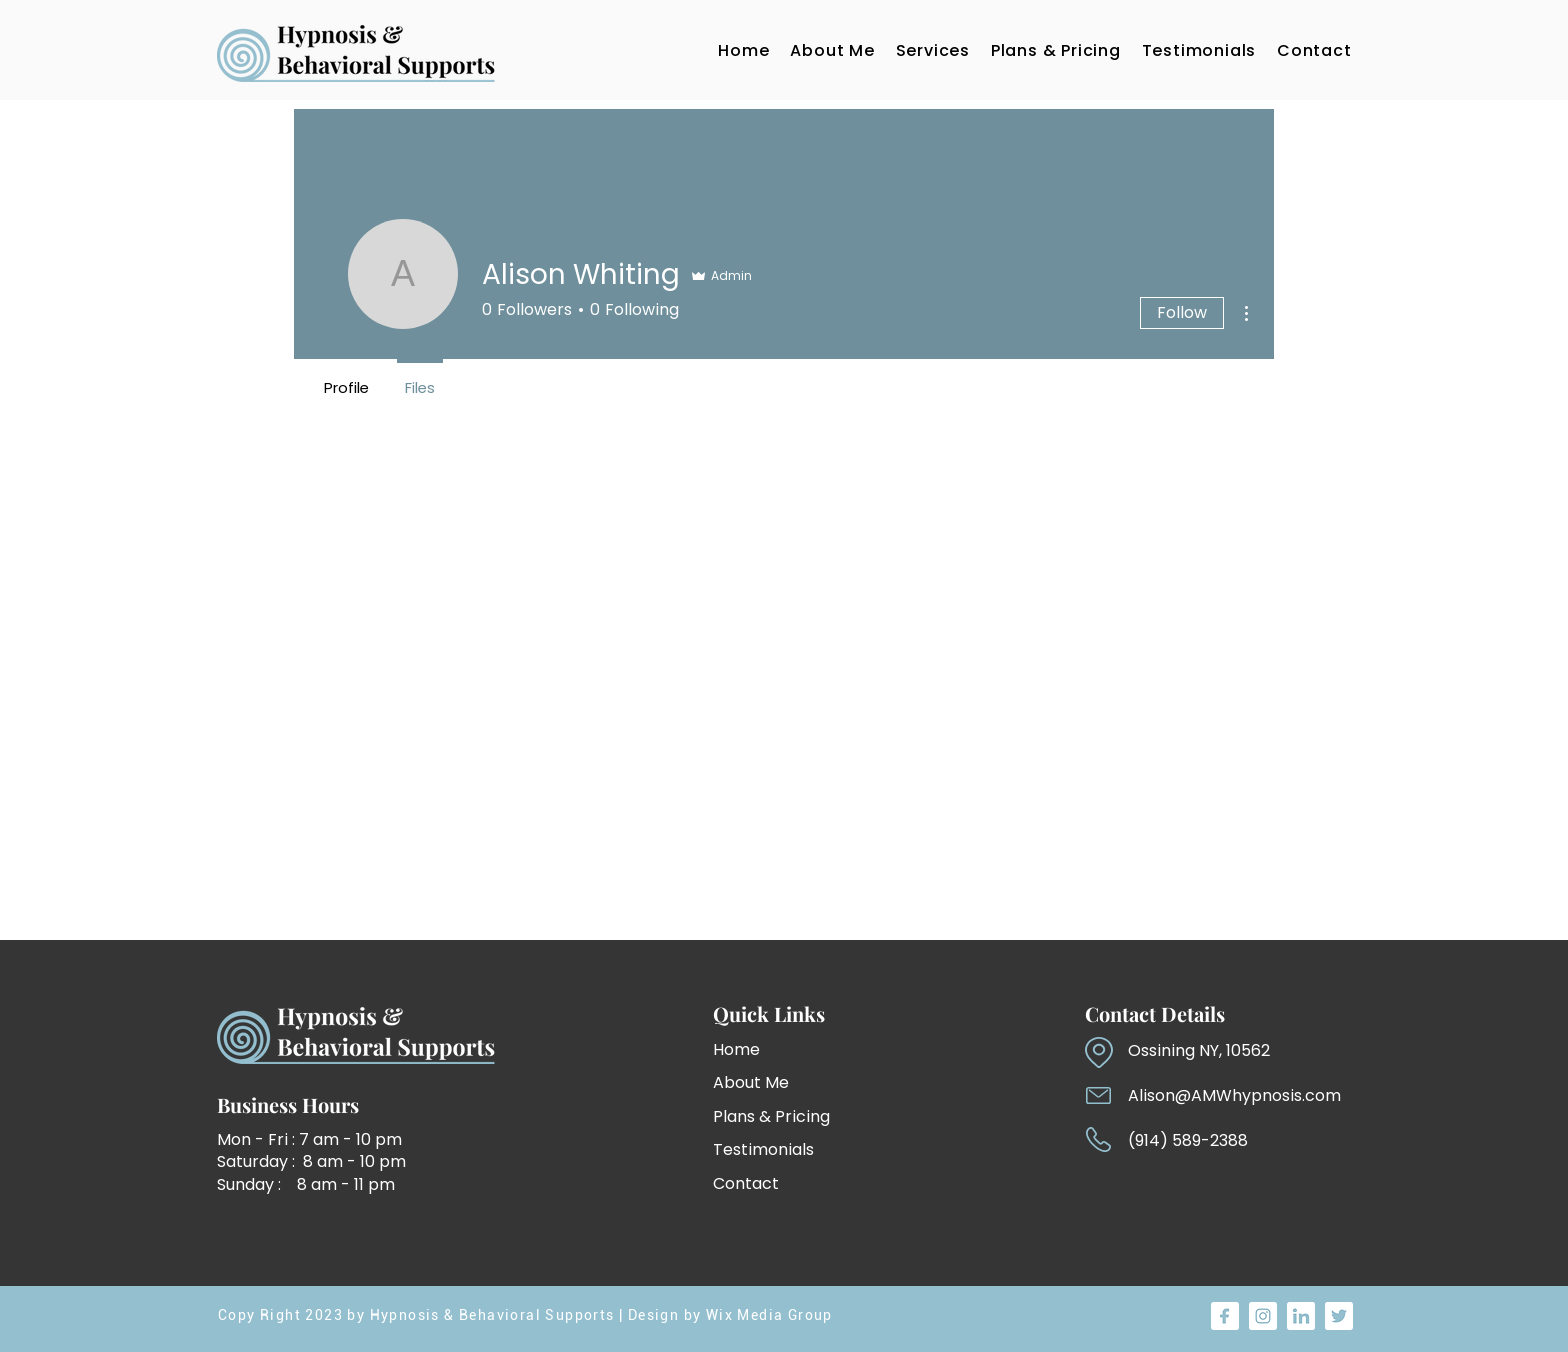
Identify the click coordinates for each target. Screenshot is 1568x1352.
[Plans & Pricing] (795, 1116)
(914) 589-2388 (1188, 1140)
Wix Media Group (769, 1315)
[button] (932, 50)
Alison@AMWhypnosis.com (1234, 1095)
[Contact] (783, 1183)
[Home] (765, 1049)
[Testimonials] (783, 1149)
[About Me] (765, 1082)
